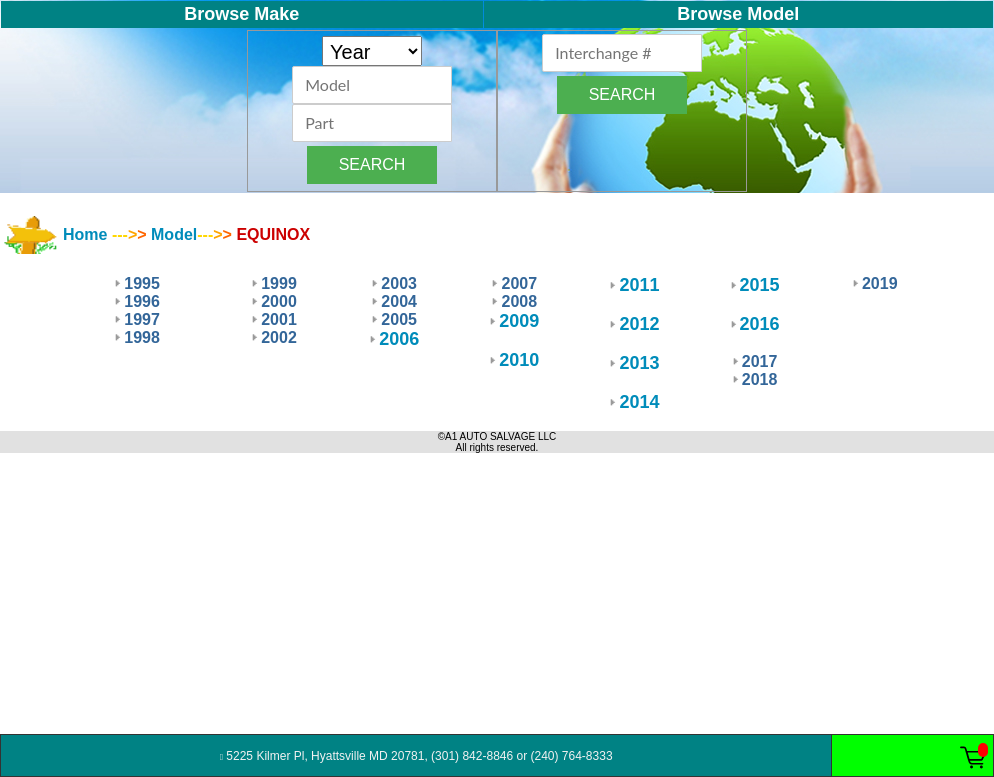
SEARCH (372, 164)
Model (174, 234)
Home (85, 234)
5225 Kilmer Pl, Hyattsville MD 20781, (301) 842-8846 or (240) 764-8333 (416, 756)
